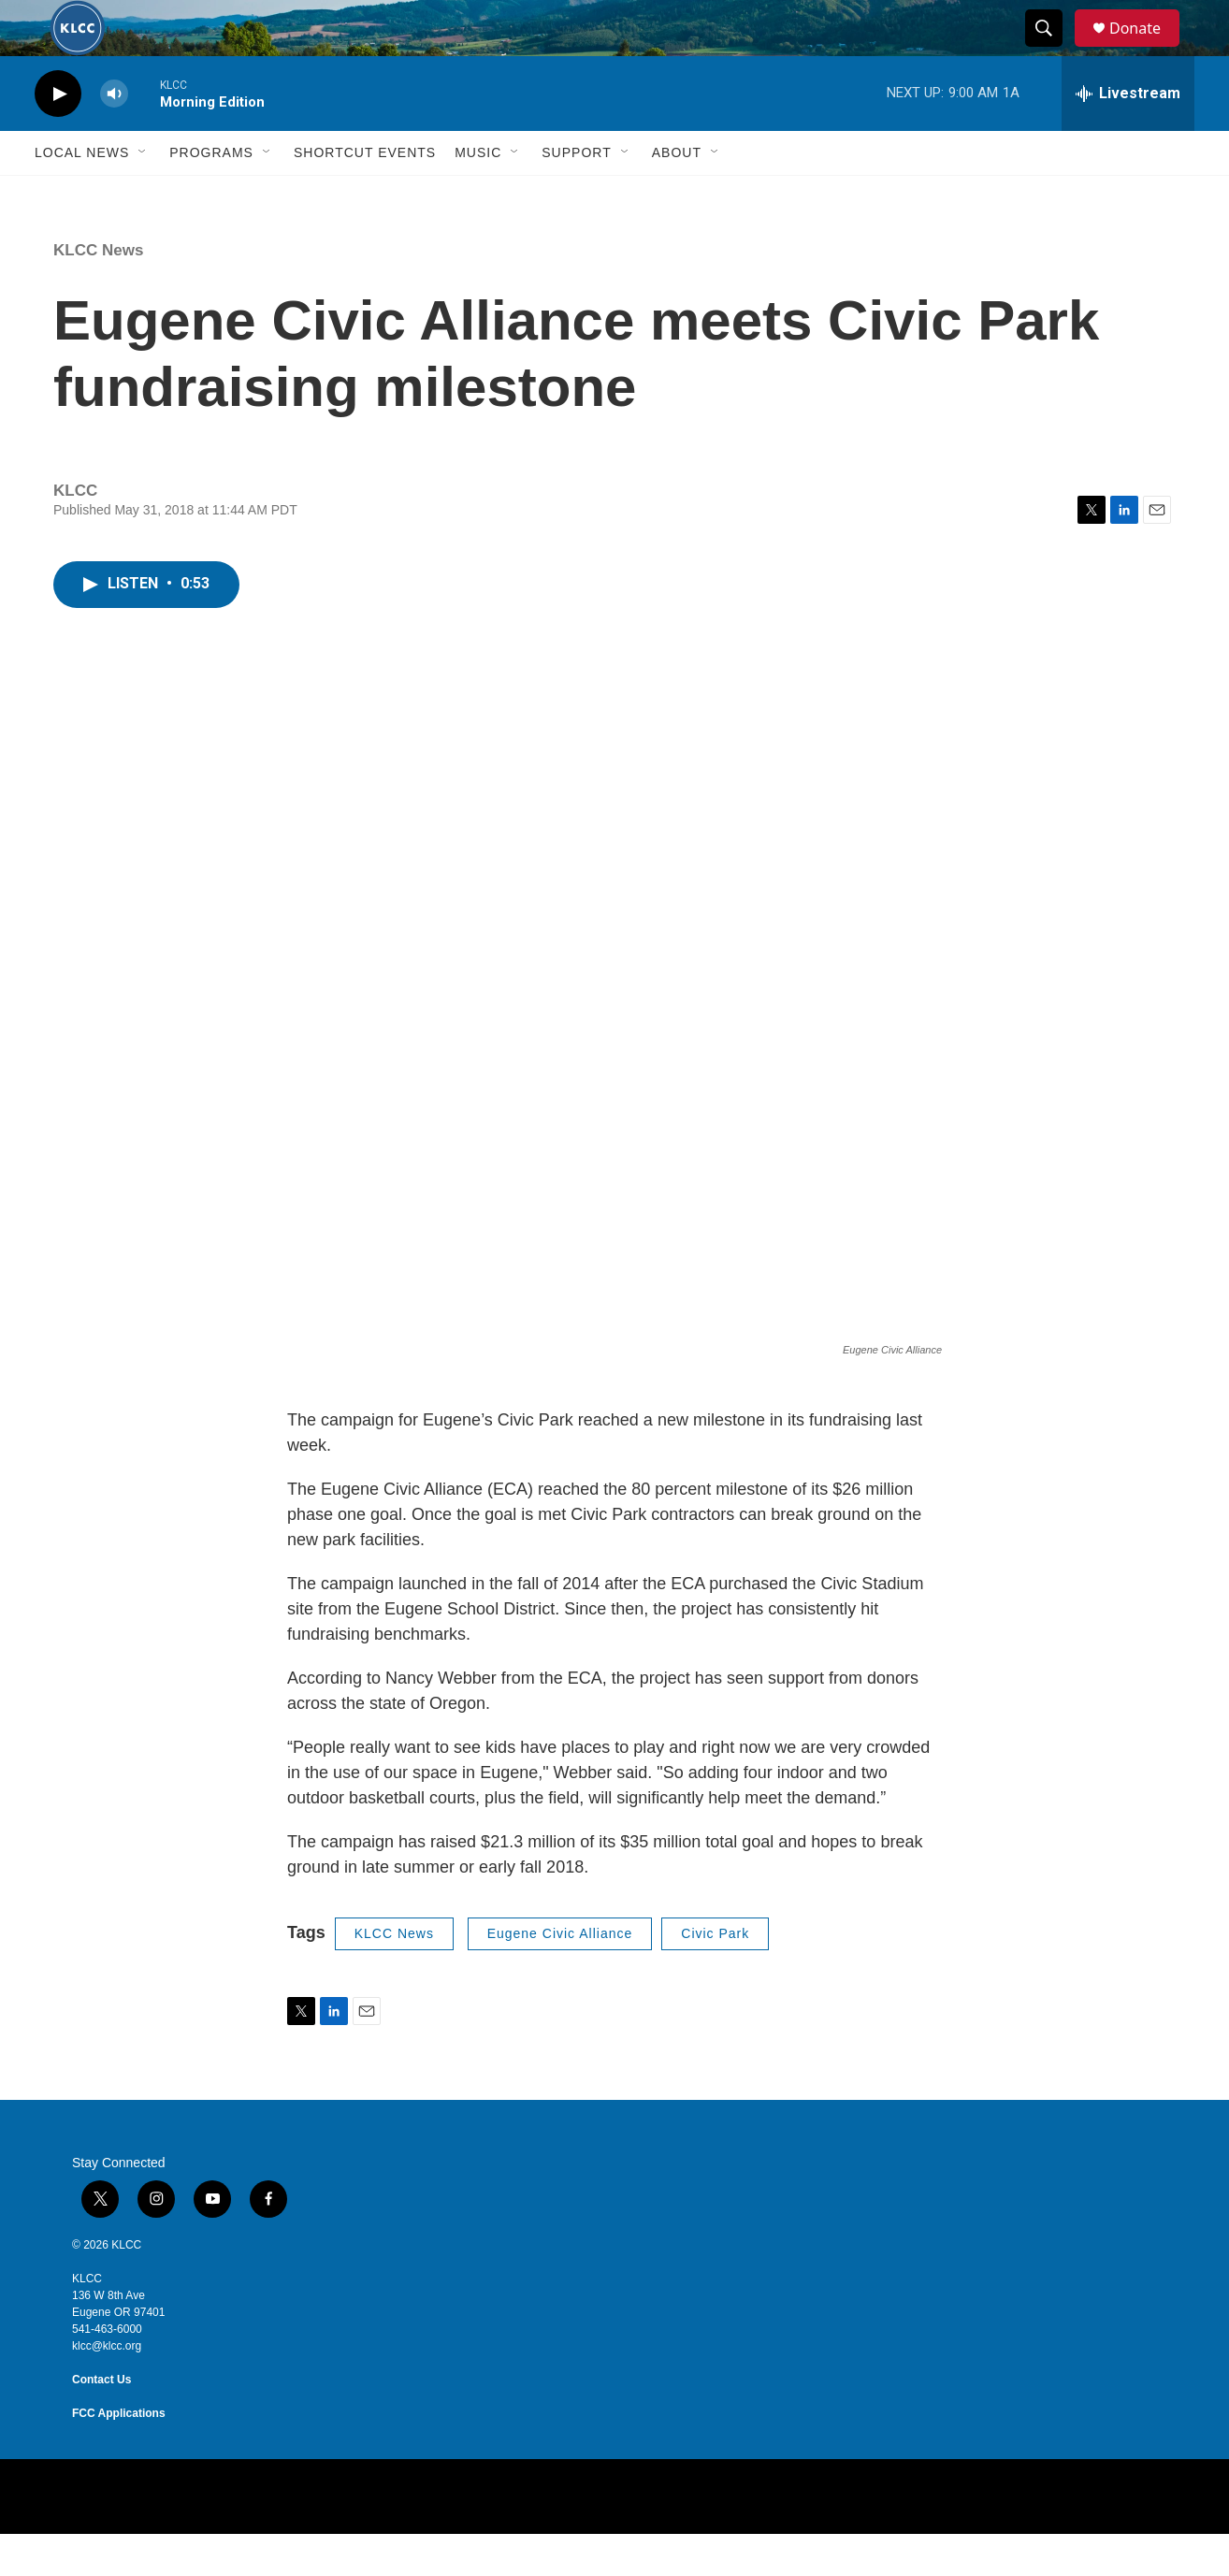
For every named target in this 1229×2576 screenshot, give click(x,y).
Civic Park (715, 1975)
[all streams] (1128, 135)
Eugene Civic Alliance (560, 1975)
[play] (58, 136)
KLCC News (98, 292)
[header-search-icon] (1052, 49)
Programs (211, 194)
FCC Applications (119, 2455)
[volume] (114, 136)
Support (576, 194)
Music (478, 194)
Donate (1147, 49)
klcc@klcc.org (106, 2388)
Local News (82, 194)
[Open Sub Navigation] (143, 194)
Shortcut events (365, 194)
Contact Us (101, 2421)
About (676, 194)
